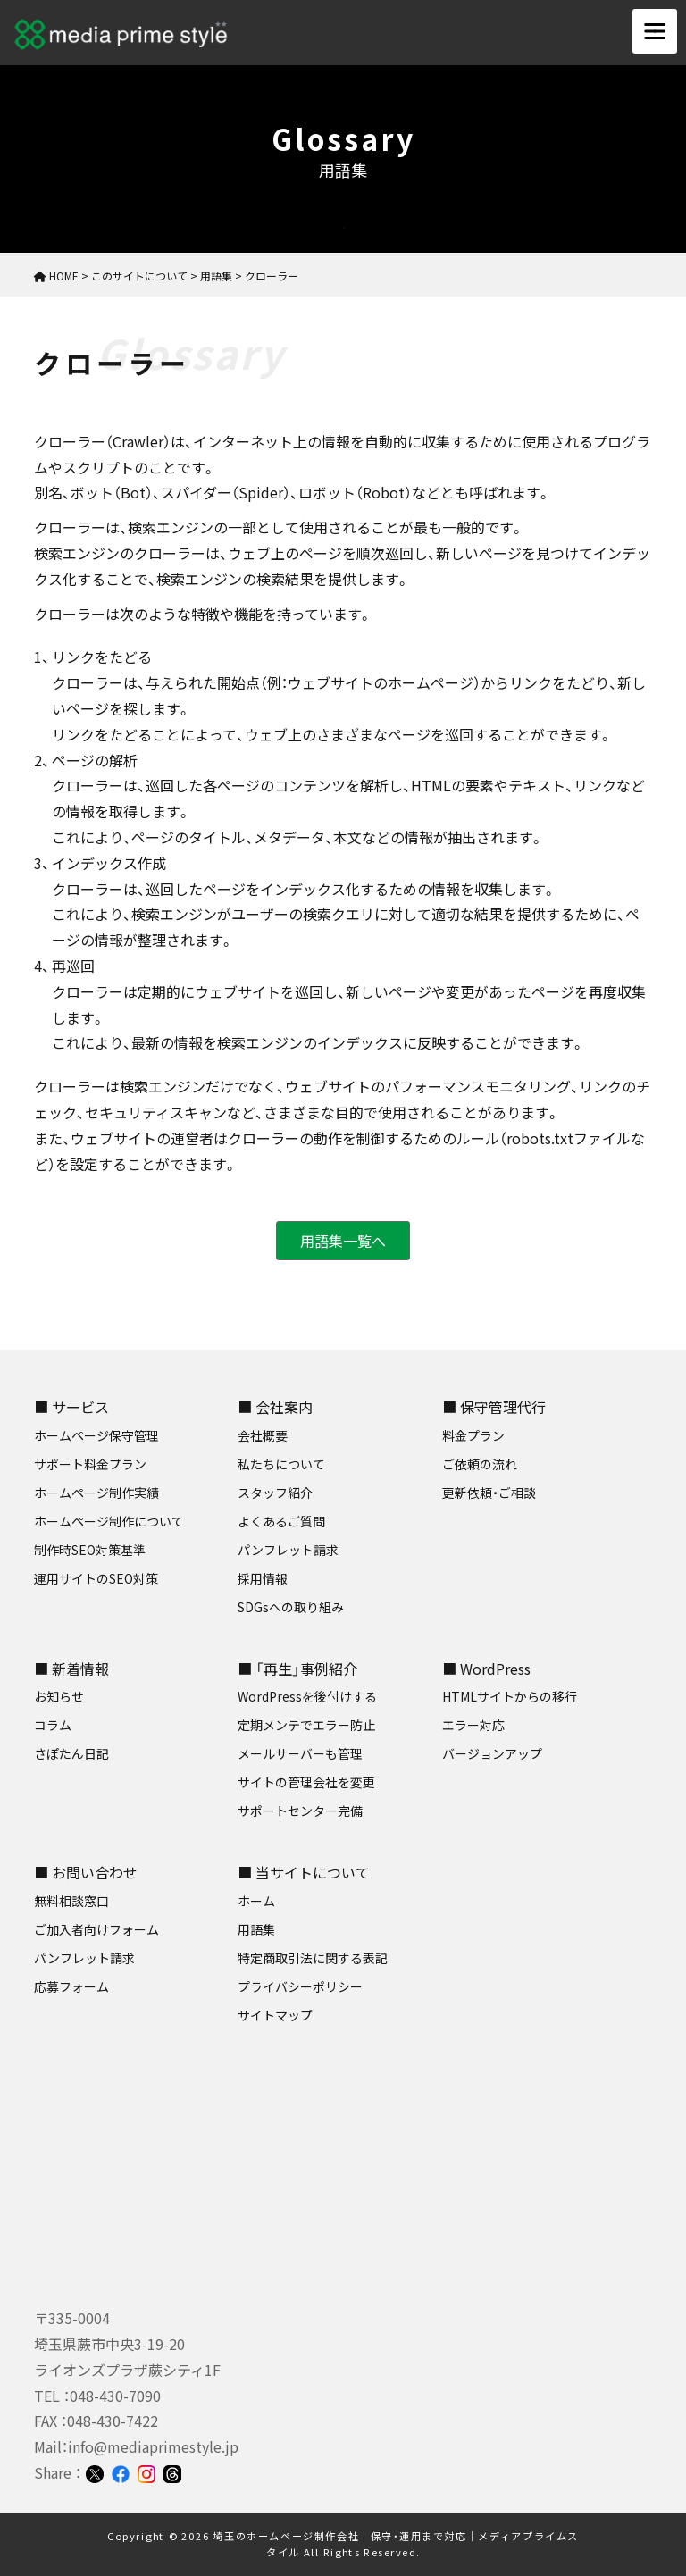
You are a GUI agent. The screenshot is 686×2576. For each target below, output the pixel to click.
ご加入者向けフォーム (96, 1929)
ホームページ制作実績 (96, 1492)
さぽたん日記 (71, 1753)
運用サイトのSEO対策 (96, 1578)
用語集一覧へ (343, 1240)
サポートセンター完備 (300, 1810)
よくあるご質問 (281, 1521)
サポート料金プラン (90, 1464)
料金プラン (473, 1435)
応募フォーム (71, 1986)
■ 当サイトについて (304, 1872)
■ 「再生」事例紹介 (297, 1668)
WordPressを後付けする (307, 1696)
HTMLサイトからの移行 (509, 1696)
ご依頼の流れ (479, 1464)
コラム (52, 1725)
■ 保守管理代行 (494, 1407)
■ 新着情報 (71, 1668)
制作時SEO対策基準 (90, 1550)
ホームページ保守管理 (96, 1435)
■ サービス (71, 1407)
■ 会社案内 (275, 1407)
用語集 (256, 1929)
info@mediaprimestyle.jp (153, 2446)
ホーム (256, 1901)
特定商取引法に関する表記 (313, 1958)
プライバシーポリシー (300, 1986)
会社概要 (263, 1435)
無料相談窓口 (71, 1901)
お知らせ (59, 1696)
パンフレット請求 (288, 1550)
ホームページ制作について (109, 1521)
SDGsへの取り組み (291, 1607)
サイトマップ (275, 2015)
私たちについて (281, 1464)
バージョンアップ (492, 1753)
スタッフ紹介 (275, 1492)
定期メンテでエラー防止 (306, 1725)
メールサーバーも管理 (300, 1753)
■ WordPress (486, 1668)
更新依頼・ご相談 (489, 1492)
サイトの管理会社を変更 (306, 1782)
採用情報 (263, 1578)
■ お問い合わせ (86, 1872)
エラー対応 (473, 1725)
